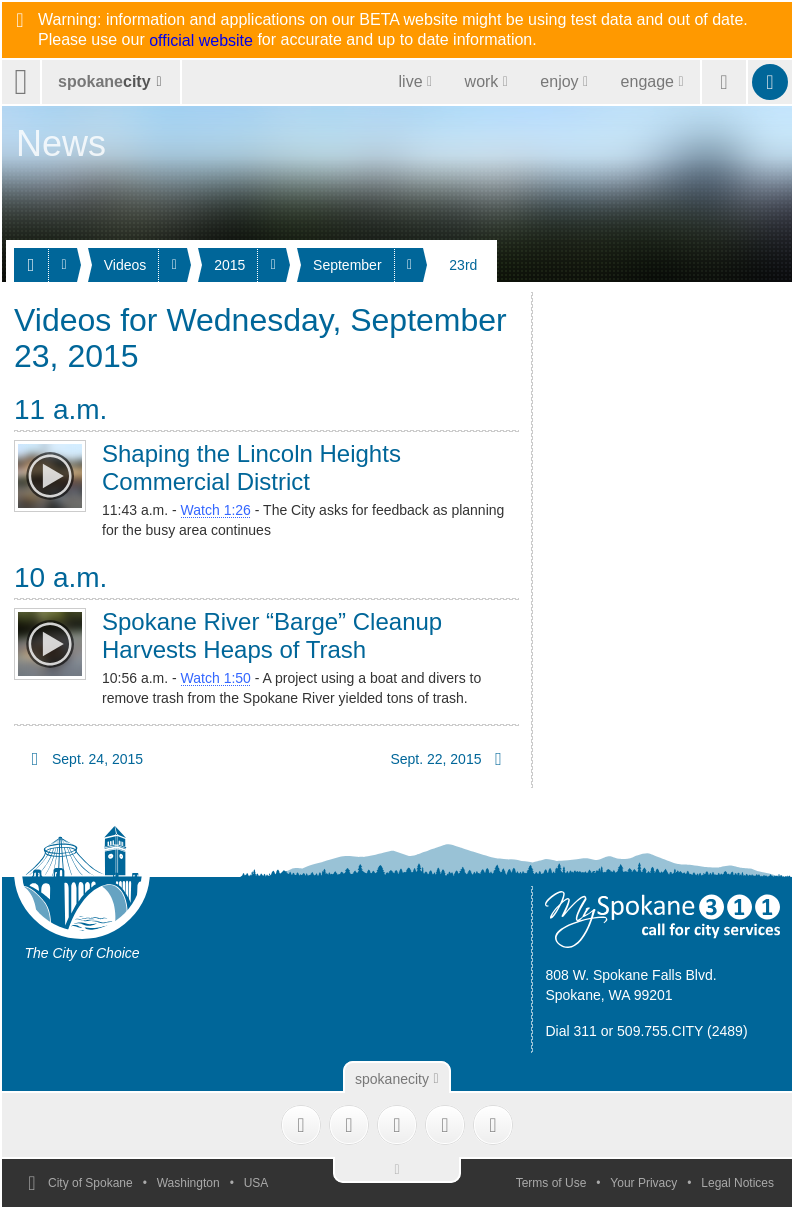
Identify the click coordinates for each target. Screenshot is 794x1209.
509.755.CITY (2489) (682, 1031)
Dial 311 (570, 1031)
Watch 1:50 (216, 678)
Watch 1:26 (216, 510)
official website (201, 41)
